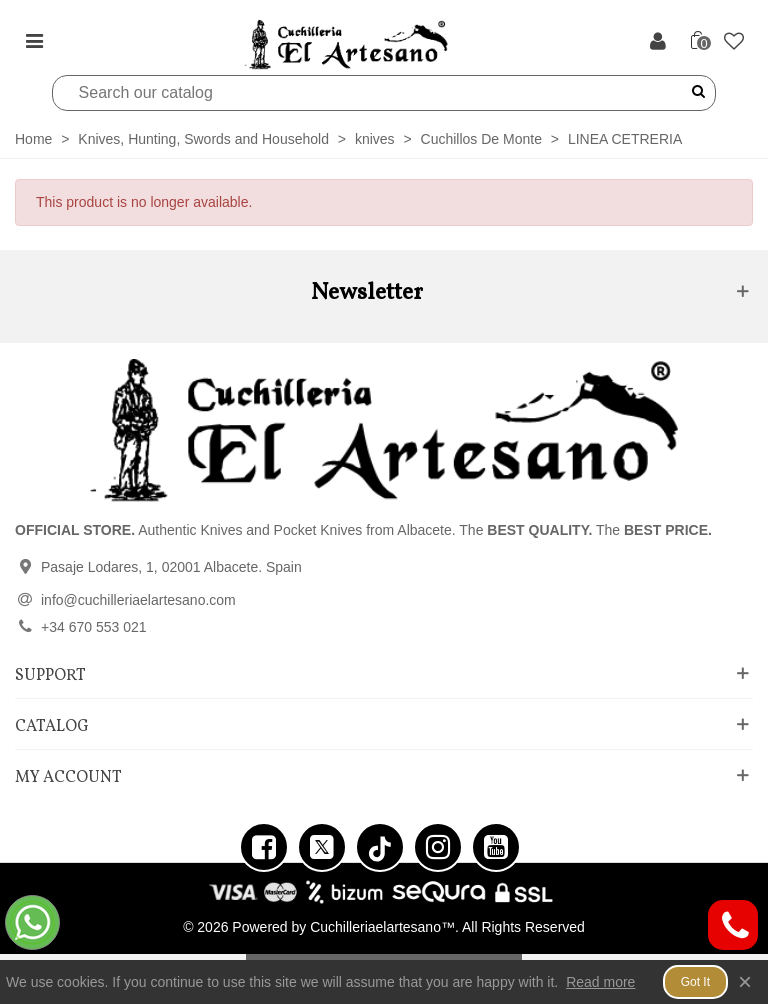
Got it (695, 982)
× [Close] (745, 981)
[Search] (371, 93)
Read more (600, 982)
